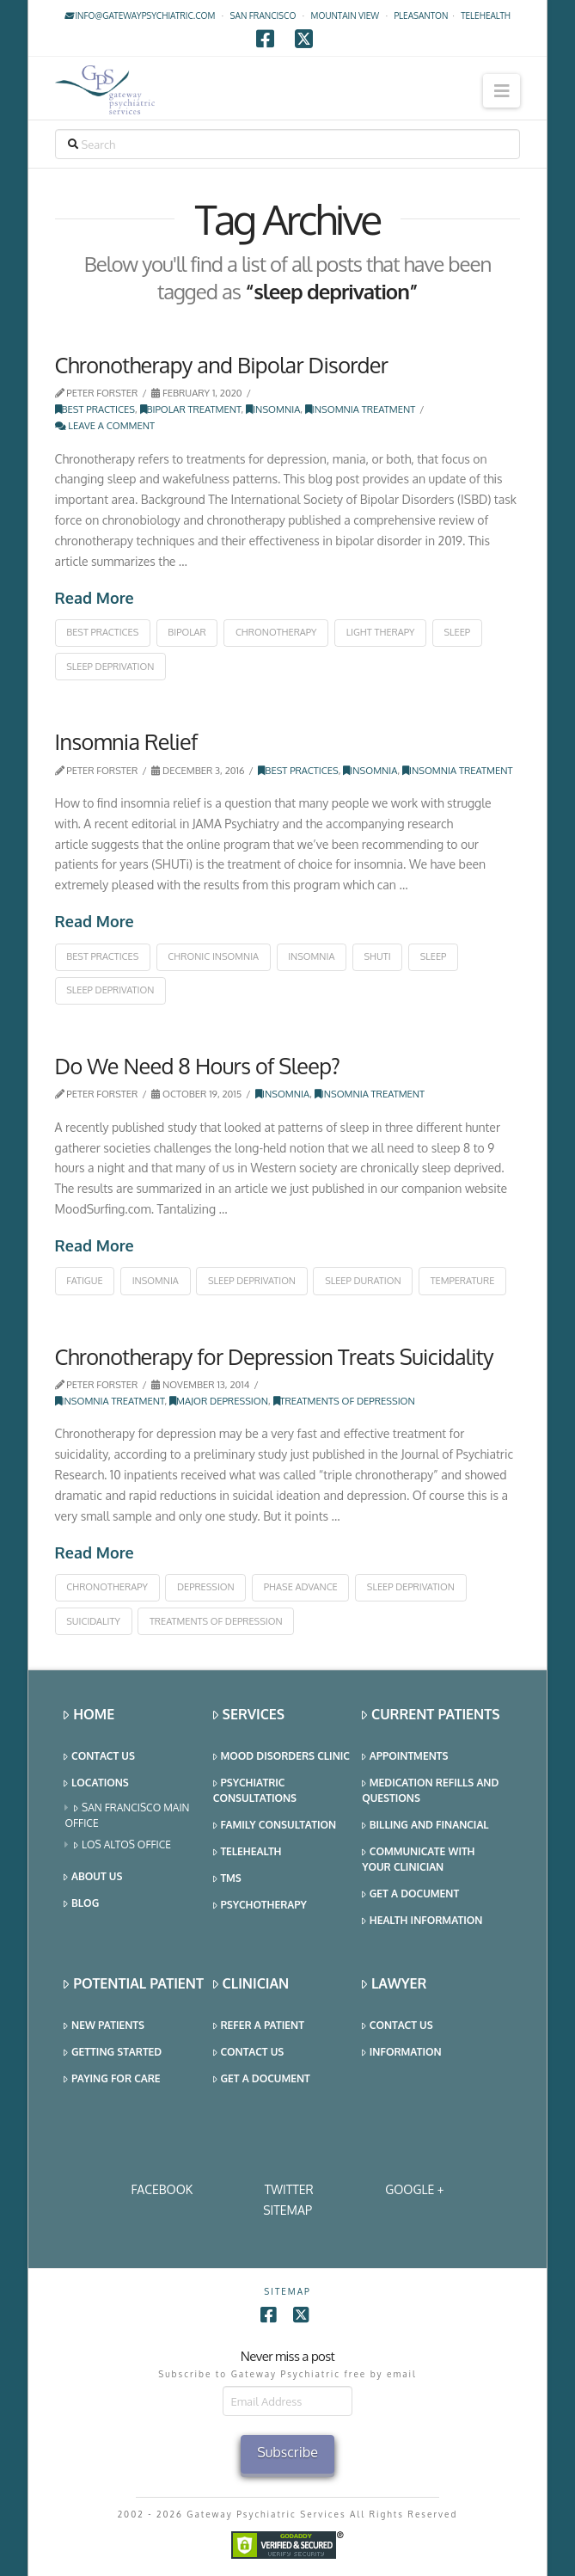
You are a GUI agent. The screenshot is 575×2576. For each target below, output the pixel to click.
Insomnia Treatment (360, 409)
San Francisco (263, 15)
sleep (457, 632)
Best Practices (95, 409)
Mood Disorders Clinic (281, 1756)
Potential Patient (134, 1984)
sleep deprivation (110, 667)
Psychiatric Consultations (255, 1790)
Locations (96, 1783)
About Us (93, 1877)
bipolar (186, 632)
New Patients (104, 2026)
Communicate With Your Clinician (418, 1859)
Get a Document (410, 1894)
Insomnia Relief (126, 741)
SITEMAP (287, 2210)
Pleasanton (421, 15)
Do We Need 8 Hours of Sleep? (197, 1065)
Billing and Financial (425, 1825)
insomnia (311, 956)
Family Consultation (274, 1825)
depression (206, 1587)
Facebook (162, 2189)
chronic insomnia (213, 956)
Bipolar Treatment (191, 409)
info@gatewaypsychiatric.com (139, 15)
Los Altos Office (122, 1845)
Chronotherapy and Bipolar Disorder (221, 364)
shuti (377, 956)
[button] (501, 91)
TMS (227, 1879)
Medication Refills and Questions (430, 1790)
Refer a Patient (258, 2026)
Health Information (422, 1921)
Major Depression (218, 1400)
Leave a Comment (105, 425)
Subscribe (287, 2452)
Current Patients (430, 1715)
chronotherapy (276, 632)
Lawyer (394, 1984)
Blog (81, 1904)
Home (89, 1715)
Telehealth (247, 1852)
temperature (463, 1281)
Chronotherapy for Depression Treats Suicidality (274, 1356)
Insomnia (273, 409)
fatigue (84, 1281)
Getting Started (113, 2052)
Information (401, 2052)
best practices (102, 632)
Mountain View (345, 15)
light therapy (380, 632)
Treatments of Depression (344, 1400)
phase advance (301, 1587)
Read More (94, 597)
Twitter (289, 2189)
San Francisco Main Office (126, 1815)
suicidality (93, 1621)
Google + (414, 2189)
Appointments (405, 1756)
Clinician (251, 1984)
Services (248, 1715)
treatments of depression (216, 1621)
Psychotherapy (260, 1905)
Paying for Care (112, 2079)
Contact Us (99, 1756)
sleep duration (363, 1281)
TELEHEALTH (486, 15)
